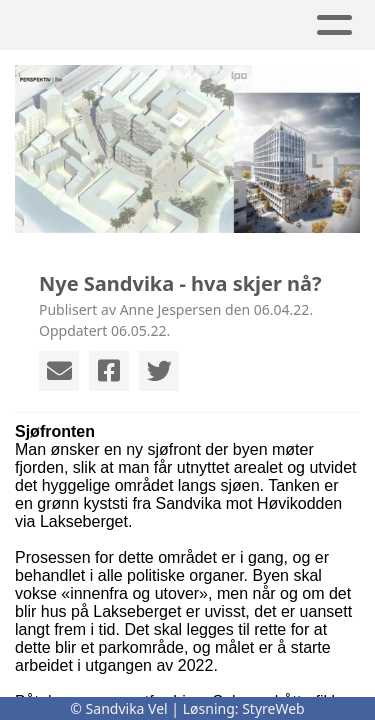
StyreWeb (273, 708)
